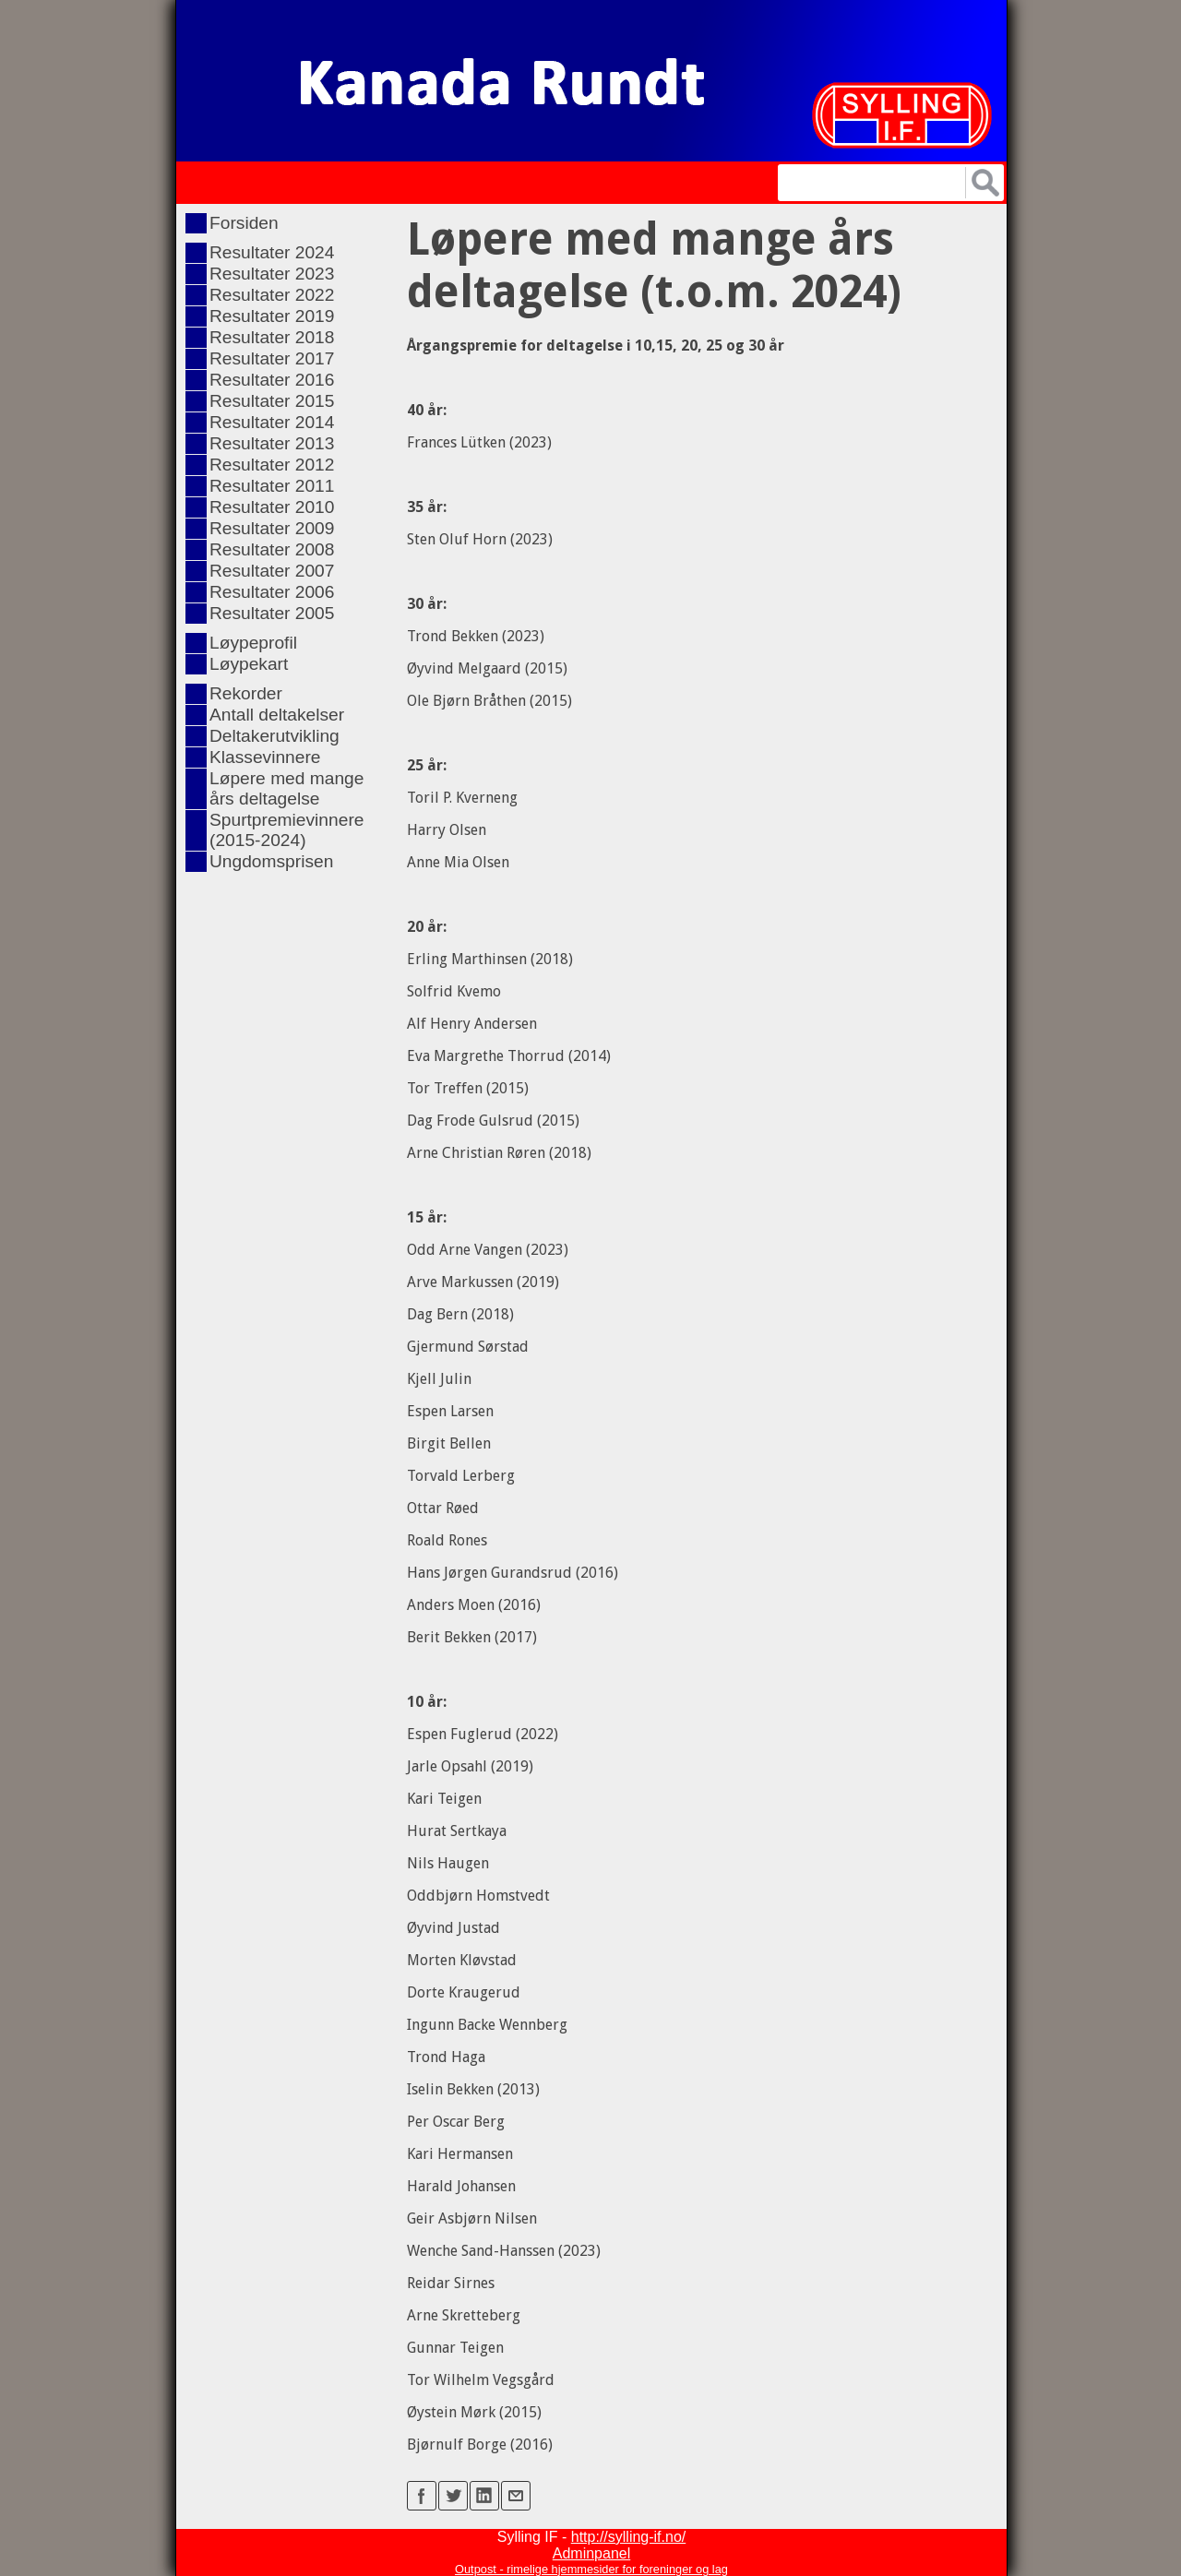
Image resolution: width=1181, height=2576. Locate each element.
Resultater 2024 (271, 252)
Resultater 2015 (271, 401)
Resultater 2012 (271, 464)
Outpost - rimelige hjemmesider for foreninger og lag (591, 2569)
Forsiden (244, 223)
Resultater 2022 (271, 294)
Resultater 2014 (271, 422)
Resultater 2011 (271, 485)
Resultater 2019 (271, 316)
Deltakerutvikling (274, 735)
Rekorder (245, 693)
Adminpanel (592, 2553)
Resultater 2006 (271, 592)
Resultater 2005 (271, 613)
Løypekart (248, 664)
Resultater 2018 (271, 337)
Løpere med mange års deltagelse (286, 788)
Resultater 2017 (271, 358)
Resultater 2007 (271, 570)
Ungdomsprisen (271, 861)
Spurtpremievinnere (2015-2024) (286, 830)
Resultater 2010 (271, 507)
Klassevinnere (265, 757)
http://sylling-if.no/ (628, 2537)
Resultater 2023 (271, 273)
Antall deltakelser (276, 714)
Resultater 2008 (271, 549)
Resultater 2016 (271, 379)
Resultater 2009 (271, 528)
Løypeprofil (253, 642)
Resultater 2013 (271, 443)
